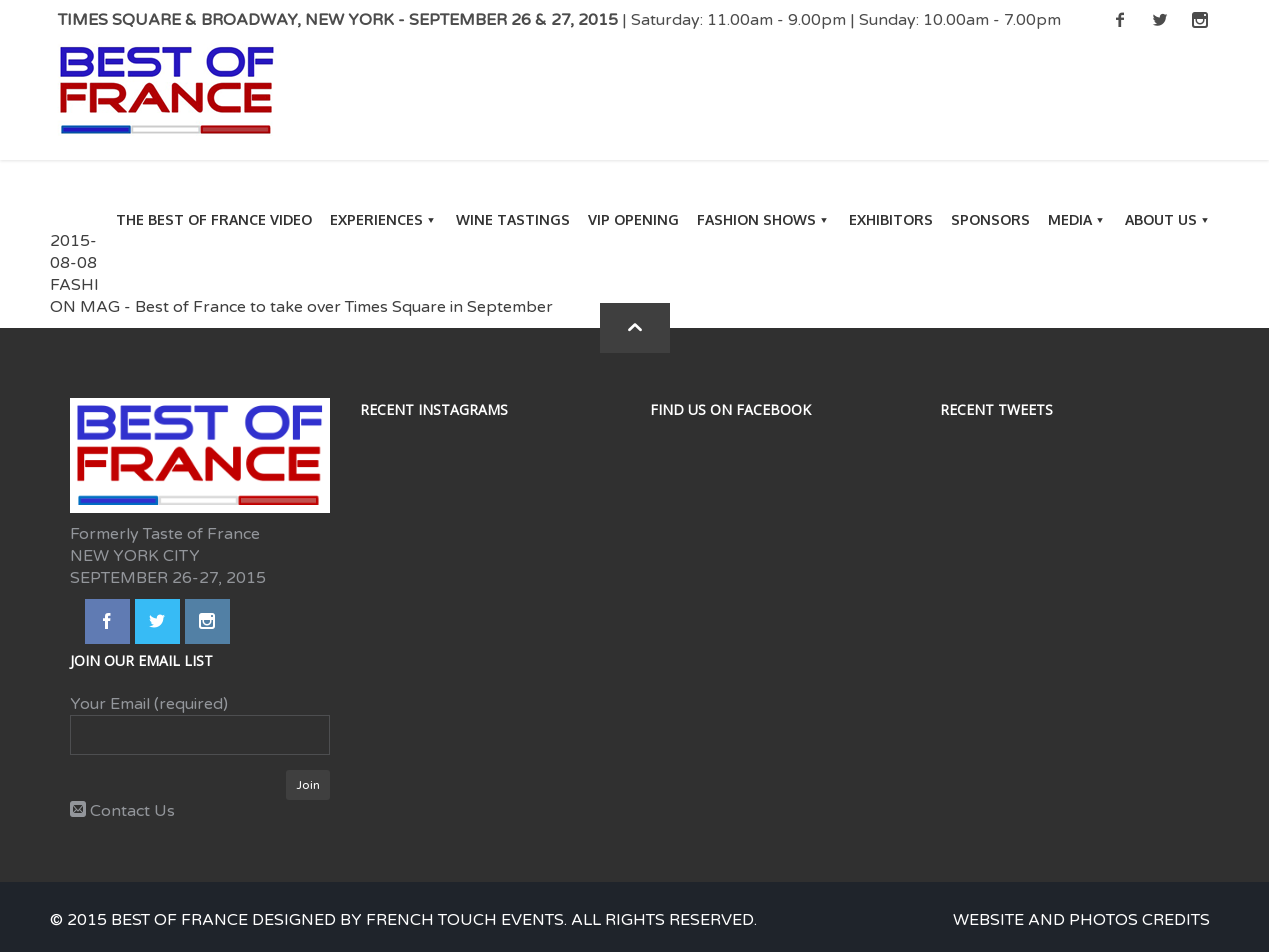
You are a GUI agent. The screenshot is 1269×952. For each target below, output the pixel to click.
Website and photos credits (1081, 920)
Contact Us (122, 811)
